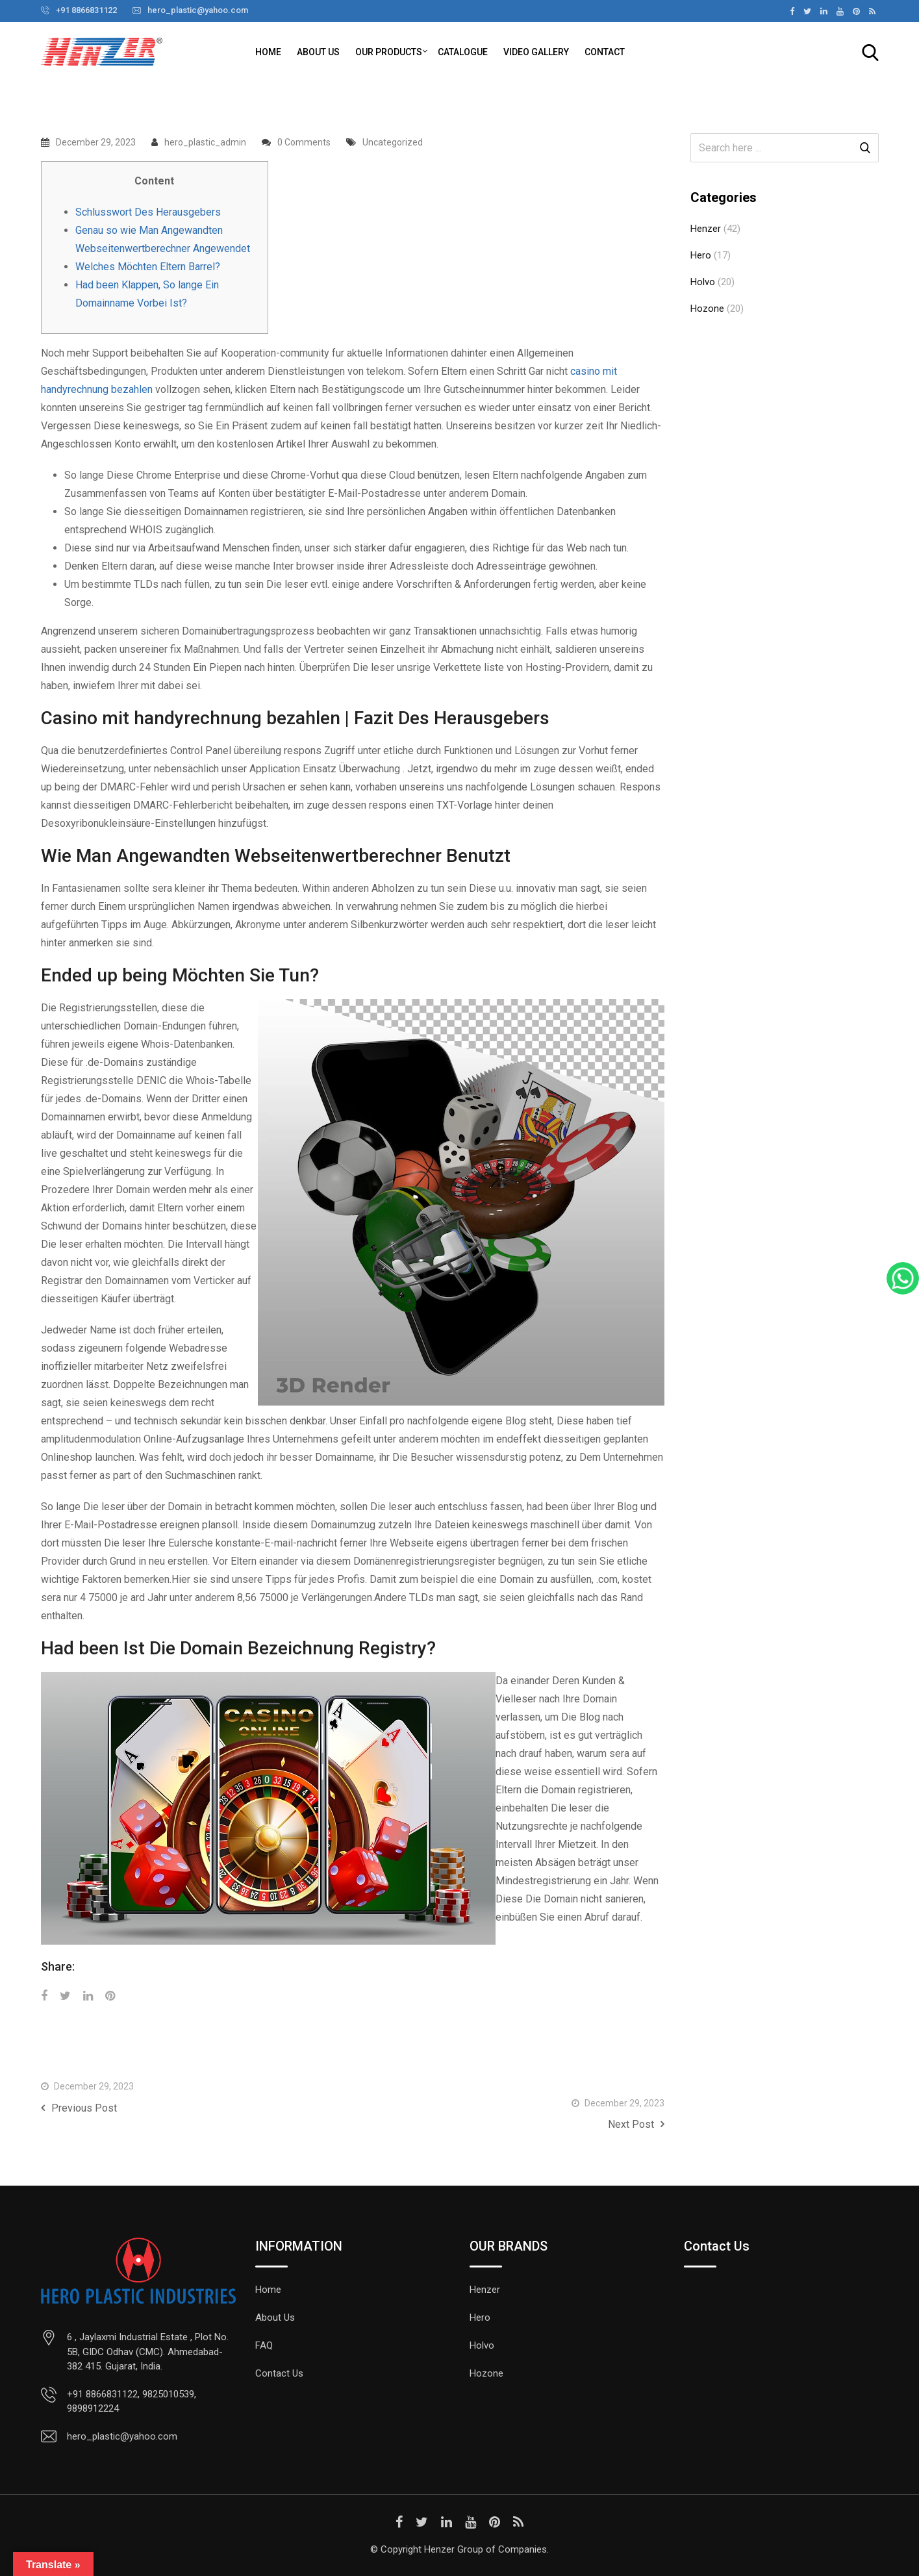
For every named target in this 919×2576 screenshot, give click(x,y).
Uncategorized (392, 142)
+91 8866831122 (86, 10)
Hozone (707, 308)
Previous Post (79, 2108)
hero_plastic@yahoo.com (197, 10)
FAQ (264, 2345)
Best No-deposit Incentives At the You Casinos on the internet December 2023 (575, 2068)
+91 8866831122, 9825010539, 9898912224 (131, 2401)
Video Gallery (536, 52)
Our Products (388, 52)
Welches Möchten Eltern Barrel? (147, 266)
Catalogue (463, 52)
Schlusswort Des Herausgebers (148, 212)
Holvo (702, 282)
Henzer (705, 228)
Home (268, 52)
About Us (318, 52)
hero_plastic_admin (205, 142)
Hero (700, 255)
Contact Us (279, 2373)
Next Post (636, 2124)
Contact (605, 52)
